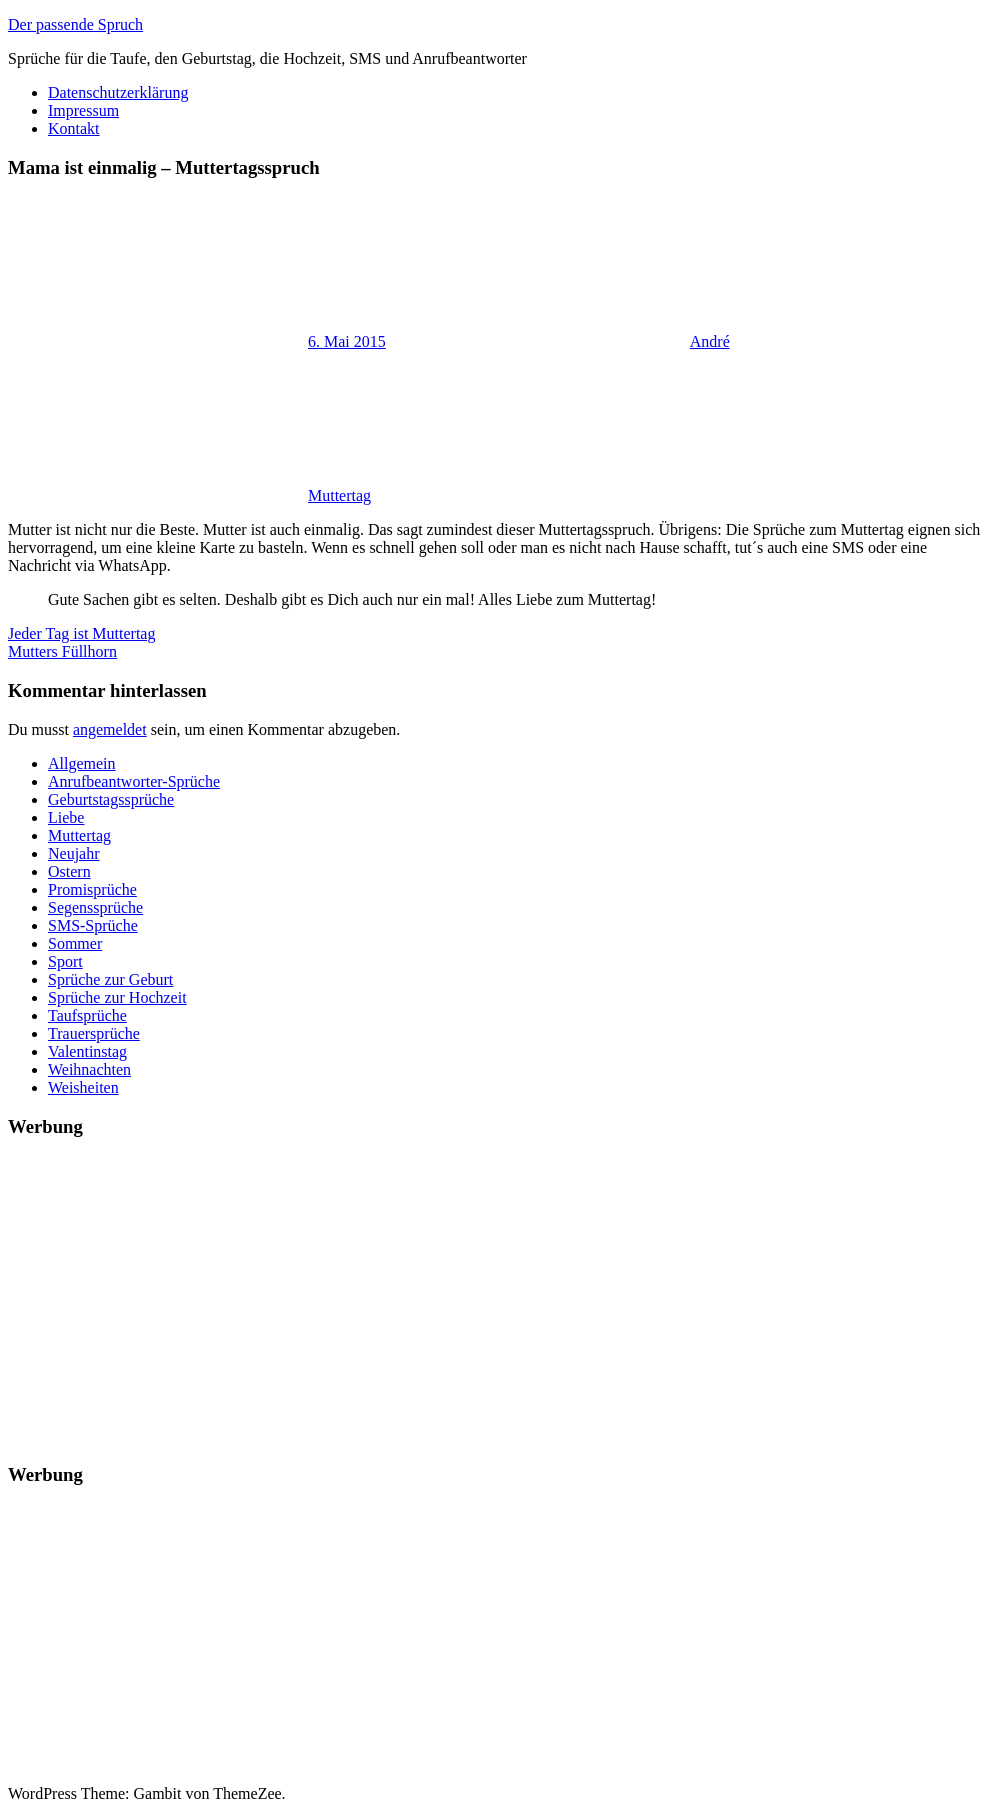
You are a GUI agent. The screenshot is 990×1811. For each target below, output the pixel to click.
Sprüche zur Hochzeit (117, 997)
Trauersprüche (94, 1033)
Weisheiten (83, 1087)
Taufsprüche (87, 1015)
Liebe (66, 817)
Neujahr (74, 853)
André (710, 341)
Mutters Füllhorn (62, 651)
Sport (65, 961)
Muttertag (339, 495)
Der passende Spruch (75, 24)
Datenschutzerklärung (118, 92)
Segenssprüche (95, 907)
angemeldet (110, 729)
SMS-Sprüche (93, 925)
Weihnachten (89, 1069)
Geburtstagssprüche (111, 799)
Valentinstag (87, 1051)
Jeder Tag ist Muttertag (81, 633)
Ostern (69, 871)
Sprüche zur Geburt (110, 979)
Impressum (83, 110)
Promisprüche (92, 889)
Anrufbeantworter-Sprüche (134, 781)
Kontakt (74, 128)
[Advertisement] (495, 1296)
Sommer (75, 943)
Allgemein (82, 763)
